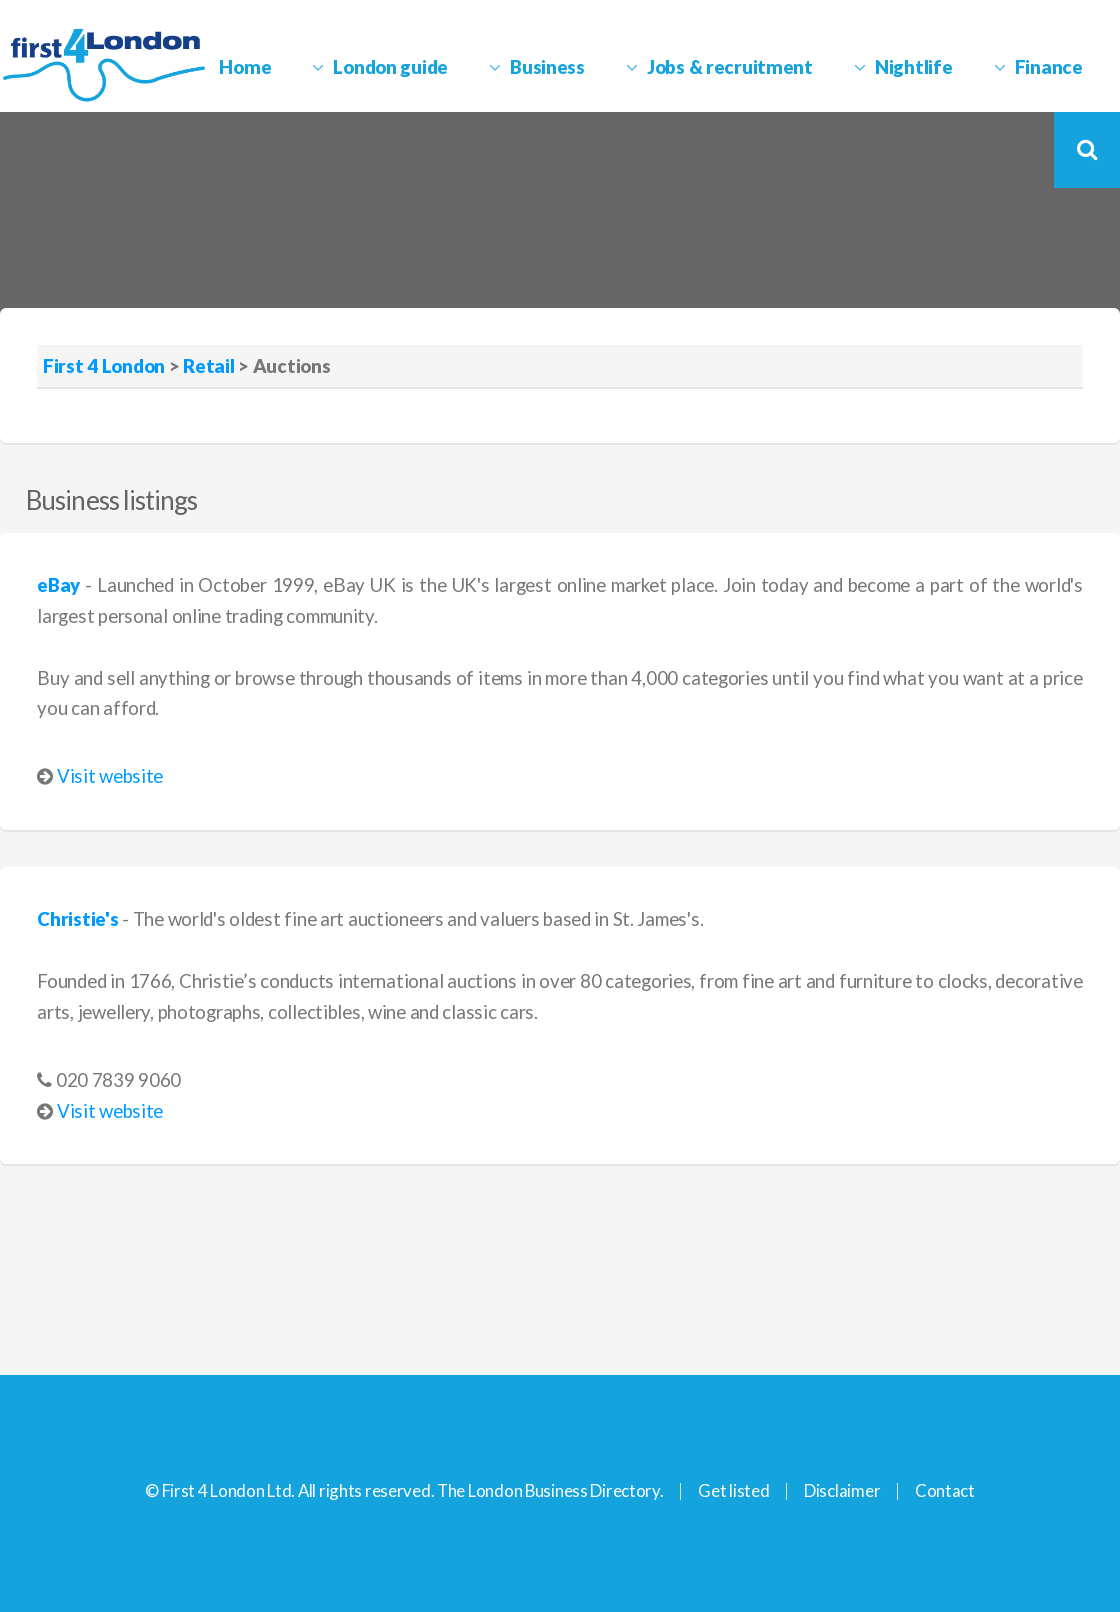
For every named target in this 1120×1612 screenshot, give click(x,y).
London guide (390, 67)
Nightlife (913, 67)
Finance (1049, 67)
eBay (58, 585)
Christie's (77, 919)
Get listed (733, 1490)
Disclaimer (842, 1490)
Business (547, 67)
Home (245, 67)
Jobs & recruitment (730, 67)
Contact (945, 1490)
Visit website (110, 776)
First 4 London (104, 366)
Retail (208, 366)
